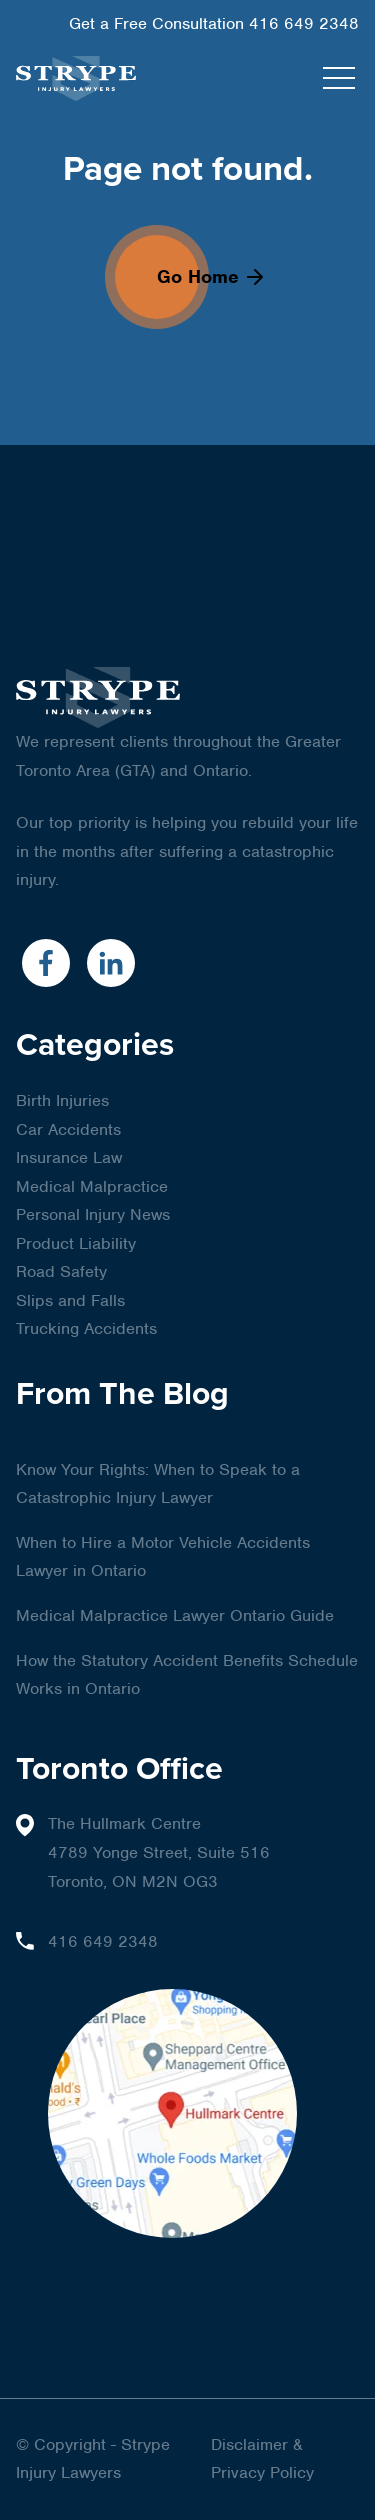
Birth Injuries (62, 1100)
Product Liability (76, 1243)
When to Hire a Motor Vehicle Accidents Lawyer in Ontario (163, 1557)
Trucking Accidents (86, 1328)
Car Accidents (68, 1129)
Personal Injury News (93, 1214)
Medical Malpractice (92, 1186)
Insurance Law (69, 1157)
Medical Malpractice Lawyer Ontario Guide (175, 1615)
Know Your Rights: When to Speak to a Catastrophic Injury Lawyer (158, 1484)
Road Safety (61, 1271)
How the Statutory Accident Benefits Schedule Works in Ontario (187, 1675)
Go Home (210, 276)
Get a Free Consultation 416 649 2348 (214, 23)
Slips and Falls (70, 1300)
